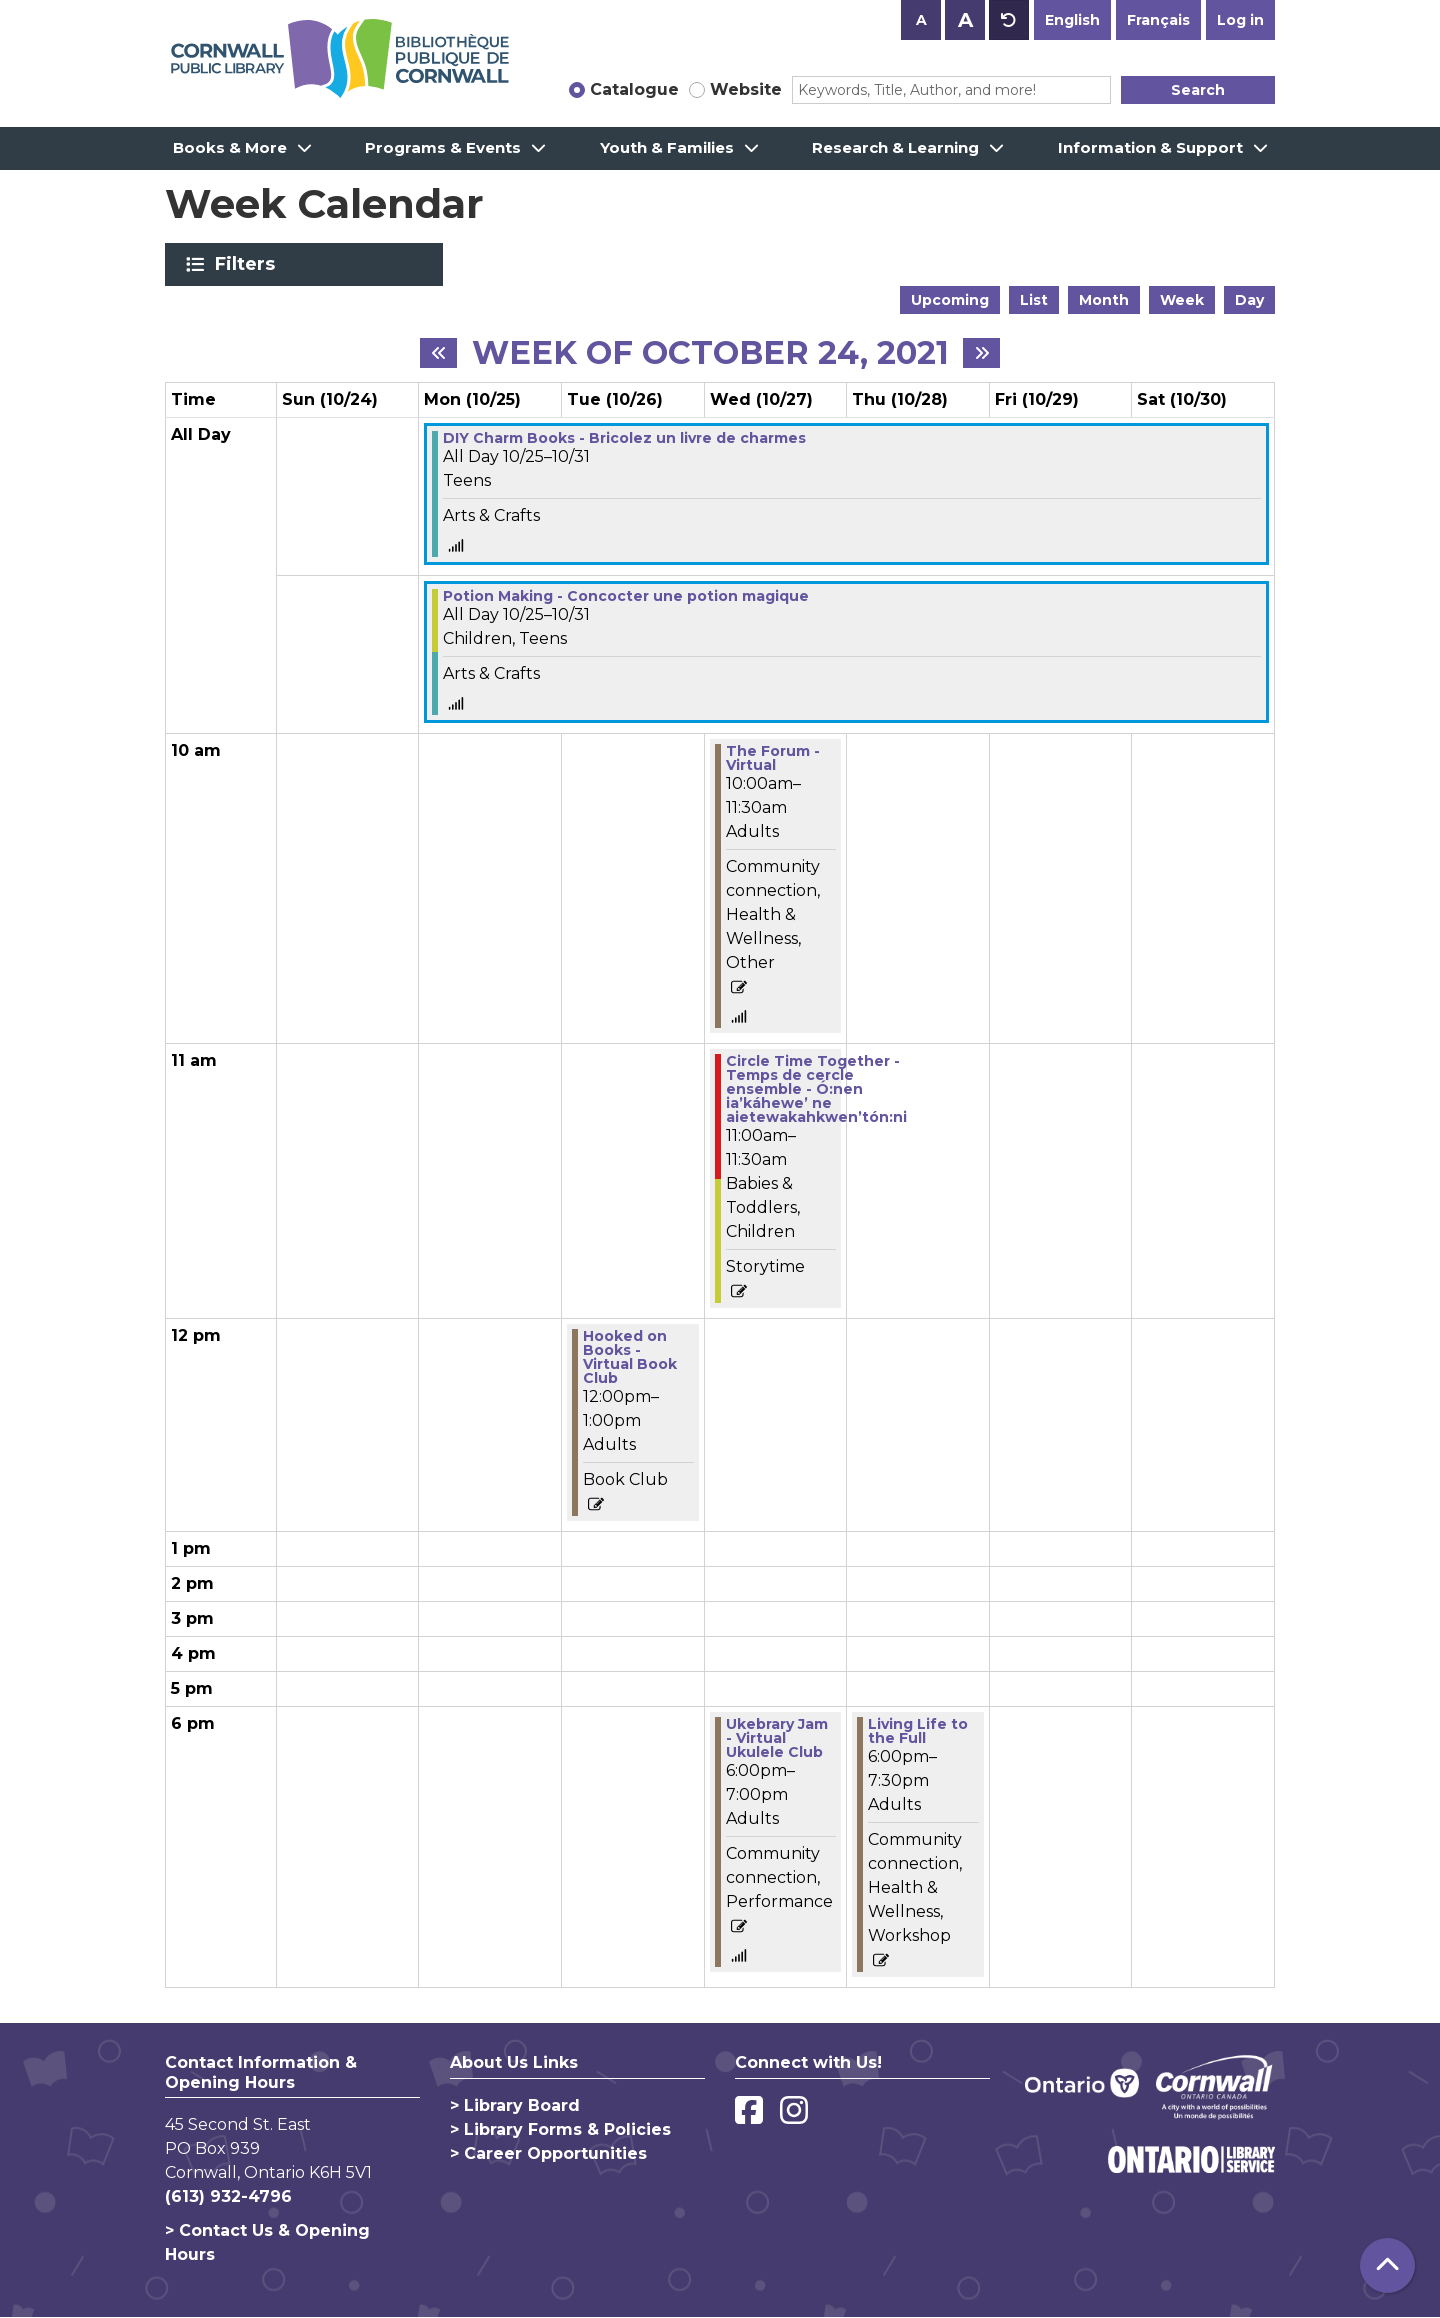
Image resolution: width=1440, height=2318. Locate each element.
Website (746, 89)
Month (1104, 300)
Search (1198, 90)
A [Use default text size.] (1009, 20)
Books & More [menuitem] (230, 147)
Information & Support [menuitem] (1150, 147)
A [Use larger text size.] (965, 20)
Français (1158, 20)
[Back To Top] (1387, 2265)
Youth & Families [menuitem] (667, 147)
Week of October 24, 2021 (710, 353)
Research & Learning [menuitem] (895, 147)
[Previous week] (438, 353)
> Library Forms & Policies (560, 2129)
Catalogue (634, 89)
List (1034, 300)
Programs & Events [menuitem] (443, 147)
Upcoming (950, 300)
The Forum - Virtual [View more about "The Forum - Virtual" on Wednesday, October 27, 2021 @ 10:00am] (773, 758)
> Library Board (515, 2105)
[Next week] (981, 353)
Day (1249, 300)
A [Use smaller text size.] (921, 20)
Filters (248, 264)
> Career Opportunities (548, 2153)
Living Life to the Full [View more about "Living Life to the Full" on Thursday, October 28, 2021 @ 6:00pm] (918, 1731)
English (1072, 20)
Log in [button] (1240, 20)
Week (1182, 300)
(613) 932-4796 (228, 2196)
